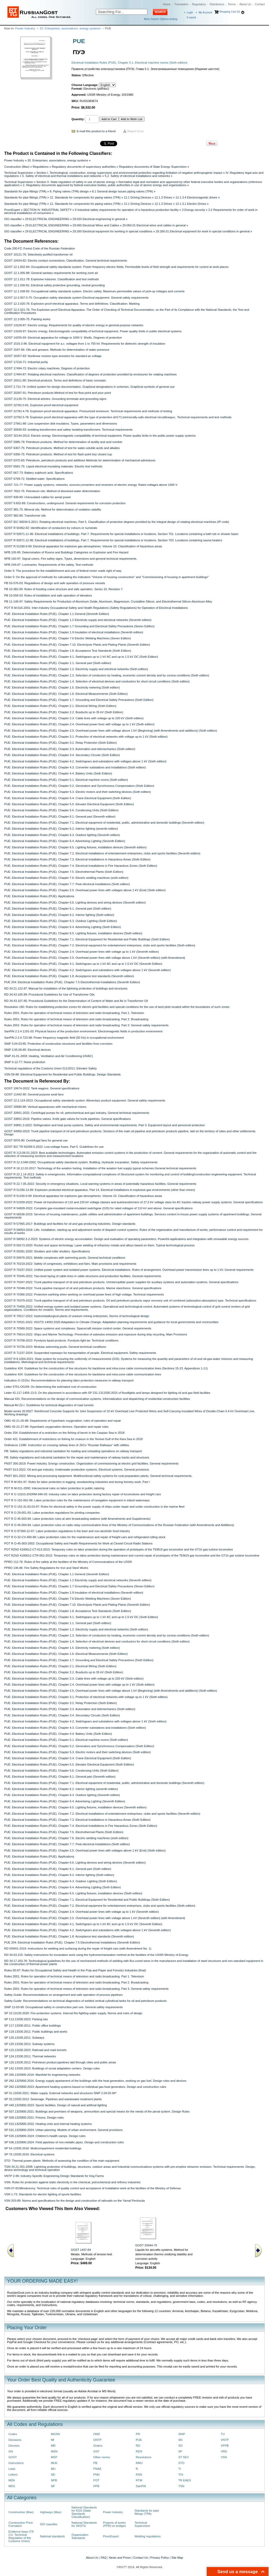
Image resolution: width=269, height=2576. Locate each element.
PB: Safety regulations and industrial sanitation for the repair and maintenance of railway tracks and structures (76, 1457)
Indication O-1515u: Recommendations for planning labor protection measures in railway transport (69, 1380)
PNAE (97, 2468)
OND (96, 2434)
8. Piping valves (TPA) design (69, 191)
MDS (11, 2486)
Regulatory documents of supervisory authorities (84, 166)
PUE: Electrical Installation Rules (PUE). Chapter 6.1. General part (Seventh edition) (60, 816)
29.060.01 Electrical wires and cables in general (154, 225)
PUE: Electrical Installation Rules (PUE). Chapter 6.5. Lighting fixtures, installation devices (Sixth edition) (73, 933)
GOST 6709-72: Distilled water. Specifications (34, 478)
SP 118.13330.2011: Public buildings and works (35, 2031)
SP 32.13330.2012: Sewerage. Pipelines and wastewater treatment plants (53, 2099)
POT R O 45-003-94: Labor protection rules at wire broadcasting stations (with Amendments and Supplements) (77, 1518)
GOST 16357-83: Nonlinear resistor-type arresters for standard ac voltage (52, 356)
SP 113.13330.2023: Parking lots (26, 2019)
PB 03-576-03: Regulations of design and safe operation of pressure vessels (54, 583)
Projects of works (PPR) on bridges (114, 2524)
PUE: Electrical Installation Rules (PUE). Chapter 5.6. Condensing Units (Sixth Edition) (61, 810)
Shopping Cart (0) (229, 11)
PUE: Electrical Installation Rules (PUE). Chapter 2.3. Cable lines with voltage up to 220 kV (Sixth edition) (73, 718)
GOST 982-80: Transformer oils (25, 515)
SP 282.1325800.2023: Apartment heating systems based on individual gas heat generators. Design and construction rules (85, 2086)
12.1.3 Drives (163, 197)
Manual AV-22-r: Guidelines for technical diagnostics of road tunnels (49, 1405)
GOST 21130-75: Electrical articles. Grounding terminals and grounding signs (55, 398)
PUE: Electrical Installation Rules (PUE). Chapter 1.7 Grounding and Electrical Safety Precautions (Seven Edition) (79, 626)
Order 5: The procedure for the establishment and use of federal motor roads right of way (62, 570)
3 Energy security (193, 209)
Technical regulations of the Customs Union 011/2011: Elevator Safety (50, 1068)
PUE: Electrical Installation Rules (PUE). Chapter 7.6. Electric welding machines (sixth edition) (66, 877)
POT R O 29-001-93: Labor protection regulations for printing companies (52, 1512)
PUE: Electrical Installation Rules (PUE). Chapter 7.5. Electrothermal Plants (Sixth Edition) (63, 871)
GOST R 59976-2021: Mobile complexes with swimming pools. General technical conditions (64, 1257)
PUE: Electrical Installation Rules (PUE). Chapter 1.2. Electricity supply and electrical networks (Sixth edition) (76, 669)
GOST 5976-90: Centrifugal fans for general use (36, 1140)
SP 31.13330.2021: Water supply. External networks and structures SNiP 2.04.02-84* (60, 2093)
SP (180, 2451)
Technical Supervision (18, 172)
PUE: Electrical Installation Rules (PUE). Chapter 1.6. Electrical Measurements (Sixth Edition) (66, 693)
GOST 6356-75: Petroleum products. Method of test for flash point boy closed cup (58, 454)
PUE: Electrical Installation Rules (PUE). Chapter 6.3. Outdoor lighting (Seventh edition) (62, 834)
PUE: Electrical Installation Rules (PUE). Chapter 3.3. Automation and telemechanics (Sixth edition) (69, 749)
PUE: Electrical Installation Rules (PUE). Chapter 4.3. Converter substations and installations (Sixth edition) (75, 767)
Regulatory (199, 4)
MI (52, 2439)
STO (181, 2463)
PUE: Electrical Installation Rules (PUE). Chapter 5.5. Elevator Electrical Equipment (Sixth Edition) (69, 804)
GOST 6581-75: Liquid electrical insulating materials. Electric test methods (53, 466)
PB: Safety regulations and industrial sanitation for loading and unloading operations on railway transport (73, 1451)
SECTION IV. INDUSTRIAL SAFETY (47, 209)
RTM (139, 2480)
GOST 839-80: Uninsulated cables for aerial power (37, 497)
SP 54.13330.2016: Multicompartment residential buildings (42, 2148)
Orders (97, 2445)
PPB (96, 2486)
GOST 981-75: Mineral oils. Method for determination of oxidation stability (52, 509)
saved (191, 17)
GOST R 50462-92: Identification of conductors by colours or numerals (50, 527)
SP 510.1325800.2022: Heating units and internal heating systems (48, 2123)
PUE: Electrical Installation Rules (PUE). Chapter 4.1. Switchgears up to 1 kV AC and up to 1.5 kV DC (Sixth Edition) (81, 656)
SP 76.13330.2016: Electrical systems (29, 2154)
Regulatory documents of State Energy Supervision (153, 166)
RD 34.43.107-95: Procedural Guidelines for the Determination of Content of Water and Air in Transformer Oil (76, 1000)
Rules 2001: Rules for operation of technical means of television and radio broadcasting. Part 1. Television (74, 1012)
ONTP (97, 2439)
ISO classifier (13, 219)
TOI (180, 2474)
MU (53, 2468)
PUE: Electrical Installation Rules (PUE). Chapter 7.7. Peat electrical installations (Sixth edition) (67, 884)
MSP (54, 2457)
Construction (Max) (16, 166)
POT (96, 2480)
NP (53, 2486)
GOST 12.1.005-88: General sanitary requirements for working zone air (51, 272)
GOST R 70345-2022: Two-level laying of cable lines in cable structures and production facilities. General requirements (82, 1276)
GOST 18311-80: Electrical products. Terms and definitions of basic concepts (55, 380)
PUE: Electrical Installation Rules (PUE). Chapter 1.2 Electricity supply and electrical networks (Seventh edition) (78, 619)
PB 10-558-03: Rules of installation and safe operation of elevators (48, 595)
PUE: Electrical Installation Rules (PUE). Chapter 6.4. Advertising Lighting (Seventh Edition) (64, 841)
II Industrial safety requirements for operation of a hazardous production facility (127, 209)
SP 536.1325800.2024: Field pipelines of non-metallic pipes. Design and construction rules (64, 2142)
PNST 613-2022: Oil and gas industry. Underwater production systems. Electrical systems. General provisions (76, 1469)
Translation (181, 4)
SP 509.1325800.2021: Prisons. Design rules (34, 2117)
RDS (139, 2451)
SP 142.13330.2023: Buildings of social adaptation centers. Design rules (52, 2068)
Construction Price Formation (20, 2524)
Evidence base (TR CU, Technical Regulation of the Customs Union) (21, 2536)
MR (53, 2445)
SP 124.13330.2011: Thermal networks (30, 2056)
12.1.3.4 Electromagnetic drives (196, 197)
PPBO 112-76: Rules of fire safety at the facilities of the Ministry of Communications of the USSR (68, 1561)
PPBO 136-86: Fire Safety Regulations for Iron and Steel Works (46, 1567)
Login (190, 12)
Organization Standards (79, 2536)
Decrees (13, 2445)
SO (180, 2445)
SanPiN (141, 2486)
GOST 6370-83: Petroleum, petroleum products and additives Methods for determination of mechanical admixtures (80, 460)
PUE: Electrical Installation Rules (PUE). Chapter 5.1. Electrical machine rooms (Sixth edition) (66, 779)
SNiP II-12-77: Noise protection (24, 1062)
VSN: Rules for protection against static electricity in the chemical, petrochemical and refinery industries (72, 2182)
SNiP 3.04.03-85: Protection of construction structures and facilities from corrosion (58, 1043)
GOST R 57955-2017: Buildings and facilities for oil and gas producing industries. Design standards (69, 1223)
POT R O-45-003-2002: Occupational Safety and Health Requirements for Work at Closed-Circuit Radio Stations (78, 1543)
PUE (139, 2439)
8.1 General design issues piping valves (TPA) (122, 191)
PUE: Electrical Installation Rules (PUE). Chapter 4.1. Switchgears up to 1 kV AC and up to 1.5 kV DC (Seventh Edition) (83, 963)
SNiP (181, 2434)
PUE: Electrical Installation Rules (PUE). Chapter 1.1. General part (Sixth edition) (57, 663)
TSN (181, 2486)
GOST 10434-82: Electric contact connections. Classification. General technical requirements (65, 260)
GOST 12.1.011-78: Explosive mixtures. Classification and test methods (51, 279)
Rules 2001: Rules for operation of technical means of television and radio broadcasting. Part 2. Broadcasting (76, 1019)
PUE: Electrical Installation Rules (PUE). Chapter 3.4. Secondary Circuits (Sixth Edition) (62, 755)
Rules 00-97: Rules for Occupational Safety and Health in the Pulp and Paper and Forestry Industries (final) (75, 1970)
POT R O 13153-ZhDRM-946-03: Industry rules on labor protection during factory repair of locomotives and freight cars (82, 1494)
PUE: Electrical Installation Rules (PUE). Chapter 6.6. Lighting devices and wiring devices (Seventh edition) (75, 902)
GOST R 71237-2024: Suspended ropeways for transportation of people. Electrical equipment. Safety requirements (80, 1352)
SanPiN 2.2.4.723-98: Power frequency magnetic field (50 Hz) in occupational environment (64, 1037)
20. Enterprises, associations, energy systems (70, 28)
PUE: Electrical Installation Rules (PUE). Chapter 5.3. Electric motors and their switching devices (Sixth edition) (77, 791)
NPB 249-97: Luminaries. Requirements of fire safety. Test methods (48, 564)
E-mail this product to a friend (96, 131)
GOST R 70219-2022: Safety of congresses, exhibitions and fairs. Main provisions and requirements (70, 1263)
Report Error (135, 131)
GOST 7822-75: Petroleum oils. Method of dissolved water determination (52, 491)
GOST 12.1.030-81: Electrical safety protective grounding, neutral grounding (54, 285)
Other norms (101, 2457)
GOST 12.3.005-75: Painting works (27, 319)
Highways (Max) (50, 2512)
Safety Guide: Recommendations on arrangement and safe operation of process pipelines (63, 1994)
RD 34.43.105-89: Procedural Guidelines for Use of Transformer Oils (49, 994)
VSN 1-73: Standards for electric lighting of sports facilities (42, 2194)
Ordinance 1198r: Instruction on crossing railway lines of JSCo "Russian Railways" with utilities (66, 1445)
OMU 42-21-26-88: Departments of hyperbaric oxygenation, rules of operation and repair (62, 1420)
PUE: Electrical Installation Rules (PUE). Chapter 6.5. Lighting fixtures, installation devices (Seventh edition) (75, 847)
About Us (245, 4)
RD (138, 2445)
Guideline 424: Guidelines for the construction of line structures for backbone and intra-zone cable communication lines (82, 1374)
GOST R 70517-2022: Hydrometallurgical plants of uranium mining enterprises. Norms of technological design (76, 1316)
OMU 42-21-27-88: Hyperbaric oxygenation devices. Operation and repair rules (56, 1426)
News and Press (120, 2557)
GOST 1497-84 (81, 2249)
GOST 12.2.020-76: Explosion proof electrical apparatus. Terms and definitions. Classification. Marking (71, 303)
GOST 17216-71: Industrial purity (26, 362)
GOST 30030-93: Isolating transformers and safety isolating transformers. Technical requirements (68, 429)
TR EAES (184, 2480)
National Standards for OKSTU (84, 2524)
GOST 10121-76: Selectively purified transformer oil (38, 254)
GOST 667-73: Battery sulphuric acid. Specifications (38, 472)
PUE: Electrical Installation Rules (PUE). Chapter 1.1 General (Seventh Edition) (56, 613)
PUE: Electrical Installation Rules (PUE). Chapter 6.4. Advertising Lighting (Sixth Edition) (62, 927)
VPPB (225, 2445)
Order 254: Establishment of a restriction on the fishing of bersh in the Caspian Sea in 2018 (64, 1432)
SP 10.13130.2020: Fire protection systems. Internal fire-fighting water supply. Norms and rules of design (73, 2013)
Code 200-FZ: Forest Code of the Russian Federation (39, 248)
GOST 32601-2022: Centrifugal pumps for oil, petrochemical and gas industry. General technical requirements (76, 1112)
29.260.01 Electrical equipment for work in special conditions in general (203, 231)
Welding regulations (147, 2536)
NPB (54, 2480)
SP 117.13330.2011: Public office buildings (32, 2025)
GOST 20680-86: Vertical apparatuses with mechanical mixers (45, 1106)
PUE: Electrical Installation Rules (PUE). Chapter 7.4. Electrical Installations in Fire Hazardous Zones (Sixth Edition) (80, 865)
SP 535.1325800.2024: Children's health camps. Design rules (45, 2136)
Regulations (41, 166)
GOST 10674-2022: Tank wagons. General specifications (41, 1088)
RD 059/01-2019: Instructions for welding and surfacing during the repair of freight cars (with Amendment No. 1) (77, 1948)
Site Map (177, 2557)
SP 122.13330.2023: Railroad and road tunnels (35, 2050)
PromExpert (12, 209)
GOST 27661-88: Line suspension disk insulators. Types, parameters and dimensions (60, 423)
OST (96, 2451)
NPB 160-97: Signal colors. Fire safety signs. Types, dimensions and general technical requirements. (70, 558)
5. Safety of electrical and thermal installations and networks (61, 175)
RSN (139, 2474)
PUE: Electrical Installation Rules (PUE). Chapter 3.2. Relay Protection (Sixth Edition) (60, 742)
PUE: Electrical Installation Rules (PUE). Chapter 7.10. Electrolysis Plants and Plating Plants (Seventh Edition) (77, 644)
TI (179, 2468)
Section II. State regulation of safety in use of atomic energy (76, 181)
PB (95, 2463)
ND (53, 2474)
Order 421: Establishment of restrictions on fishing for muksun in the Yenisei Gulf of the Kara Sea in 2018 (73, 1439)
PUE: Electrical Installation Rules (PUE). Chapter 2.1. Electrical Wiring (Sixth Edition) (60, 705)
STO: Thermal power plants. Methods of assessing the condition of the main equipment (61, 2160)
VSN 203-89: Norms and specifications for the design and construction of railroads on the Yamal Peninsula (74, 2200)
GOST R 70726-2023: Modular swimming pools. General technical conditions (55, 1346)
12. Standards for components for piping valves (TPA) (85, 197)
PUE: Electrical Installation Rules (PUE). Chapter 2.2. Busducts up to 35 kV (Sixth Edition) (63, 712)
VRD (224, 2451)
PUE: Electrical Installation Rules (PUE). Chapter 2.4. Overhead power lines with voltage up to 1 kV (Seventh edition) (81, 951)
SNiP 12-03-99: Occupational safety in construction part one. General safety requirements (63, 2007)
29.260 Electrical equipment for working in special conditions (112, 231)
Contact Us (140, 2557)
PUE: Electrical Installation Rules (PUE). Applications (39, 896)
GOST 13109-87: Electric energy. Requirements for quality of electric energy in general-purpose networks (73, 325)
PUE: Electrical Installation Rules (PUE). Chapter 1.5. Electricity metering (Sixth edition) (62, 687)
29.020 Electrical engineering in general (99, 219)
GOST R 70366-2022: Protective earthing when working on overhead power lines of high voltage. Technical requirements (84, 1294)
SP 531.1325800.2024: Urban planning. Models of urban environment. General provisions (63, 2129)
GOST (12, 2457)
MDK (11, 2480)
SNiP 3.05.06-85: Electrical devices (27, 1049)
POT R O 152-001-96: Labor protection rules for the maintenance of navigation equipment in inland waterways (77, 1500)
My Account (205, 12)
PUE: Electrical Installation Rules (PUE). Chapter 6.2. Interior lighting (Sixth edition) (59, 914)
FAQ (104, 2557)
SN (180, 2439)
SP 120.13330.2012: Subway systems (29, 2044)
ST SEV (183, 2457)
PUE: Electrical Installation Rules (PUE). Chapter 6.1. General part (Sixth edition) (57, 908)
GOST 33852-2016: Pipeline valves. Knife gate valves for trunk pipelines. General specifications (67, 1118)
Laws (11, 2468)
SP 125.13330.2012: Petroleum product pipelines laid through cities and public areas (60, 2062)
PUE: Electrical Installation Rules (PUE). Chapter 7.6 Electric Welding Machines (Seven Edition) (67, 638)
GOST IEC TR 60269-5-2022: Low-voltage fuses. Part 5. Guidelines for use (54, 1146)
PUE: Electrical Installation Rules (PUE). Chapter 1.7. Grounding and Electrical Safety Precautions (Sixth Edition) (78, 699)
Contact (260, 4)
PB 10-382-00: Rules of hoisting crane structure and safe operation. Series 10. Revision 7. (63, 589)
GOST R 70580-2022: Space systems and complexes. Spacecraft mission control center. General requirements (77, 1328)
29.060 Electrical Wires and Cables (96, 225)
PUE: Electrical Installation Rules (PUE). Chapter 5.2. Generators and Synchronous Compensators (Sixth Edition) (79, 785)
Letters (13, 2474)
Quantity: (78, 119)
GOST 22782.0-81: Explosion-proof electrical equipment (41, 405)
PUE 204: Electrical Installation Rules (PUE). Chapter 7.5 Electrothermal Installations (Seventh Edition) (72, 982)
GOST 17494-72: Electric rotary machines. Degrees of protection (47, 368)
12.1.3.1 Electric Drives (190, 203)
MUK (54, 2463)
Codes (12, 2434)
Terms (232, 4)
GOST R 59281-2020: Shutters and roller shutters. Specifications (47, 1251)
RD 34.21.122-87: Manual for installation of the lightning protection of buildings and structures (65, 988)
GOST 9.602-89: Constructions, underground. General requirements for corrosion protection (65, 503)
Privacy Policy (159, 2557)
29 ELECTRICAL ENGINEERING (47, 219)
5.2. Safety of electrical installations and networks (137, 175)
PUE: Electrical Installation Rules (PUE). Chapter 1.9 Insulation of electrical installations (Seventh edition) (73, 632)
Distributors (217, 4)
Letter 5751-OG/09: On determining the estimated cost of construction (50, 1386)
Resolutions (143, 2457)
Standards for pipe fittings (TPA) (25, 191)
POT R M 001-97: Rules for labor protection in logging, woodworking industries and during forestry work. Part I (77, 1481)
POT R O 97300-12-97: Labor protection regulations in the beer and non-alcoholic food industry (67, 1531)
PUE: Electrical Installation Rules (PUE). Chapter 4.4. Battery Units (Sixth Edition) (58, 773)
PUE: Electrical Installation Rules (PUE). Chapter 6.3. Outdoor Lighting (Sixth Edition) (60, 920)
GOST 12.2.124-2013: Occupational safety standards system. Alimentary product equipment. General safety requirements (84, 1100)
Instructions (16, 2463)
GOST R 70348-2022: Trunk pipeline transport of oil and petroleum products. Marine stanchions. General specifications (82, 1288)
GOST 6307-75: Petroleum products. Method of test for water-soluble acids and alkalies (62, 448)
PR (138, 2434)
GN (10, 2451)
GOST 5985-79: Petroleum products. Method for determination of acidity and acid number (63, 441)
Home (166, 4)
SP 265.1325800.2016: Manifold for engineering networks (42, 2074)
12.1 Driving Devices (137, 197)
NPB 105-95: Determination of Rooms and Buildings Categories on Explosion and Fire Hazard (66, 552)
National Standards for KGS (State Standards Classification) (84, 2512)
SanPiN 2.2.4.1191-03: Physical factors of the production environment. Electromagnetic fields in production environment (83, 1031)
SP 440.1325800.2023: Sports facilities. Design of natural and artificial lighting (55, 2105)
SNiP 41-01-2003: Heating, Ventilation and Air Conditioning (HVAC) (48, 1056)
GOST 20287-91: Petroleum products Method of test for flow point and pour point (57, 392)
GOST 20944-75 (146, 2245)
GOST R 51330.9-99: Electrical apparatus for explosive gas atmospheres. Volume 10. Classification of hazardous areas (83, 546)
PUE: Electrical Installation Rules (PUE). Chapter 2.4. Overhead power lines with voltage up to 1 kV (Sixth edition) (79, 724)
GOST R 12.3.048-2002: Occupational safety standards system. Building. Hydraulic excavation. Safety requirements (81, 1162)
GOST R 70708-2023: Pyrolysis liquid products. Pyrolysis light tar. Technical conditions (61, 1340)
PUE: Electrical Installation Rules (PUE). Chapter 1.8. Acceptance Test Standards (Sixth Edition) (67, 650)
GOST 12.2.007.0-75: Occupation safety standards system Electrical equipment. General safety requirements (76, 297)
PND (96, 2474)
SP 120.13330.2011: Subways (24, 2037)
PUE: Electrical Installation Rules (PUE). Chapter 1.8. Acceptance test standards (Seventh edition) (69, 976)
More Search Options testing (160, 19)
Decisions (14, 2439)
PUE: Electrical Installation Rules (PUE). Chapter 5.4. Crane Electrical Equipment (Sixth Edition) (67, 798)
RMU (139, 2463)
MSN (54, 2451)
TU (223, 2434)
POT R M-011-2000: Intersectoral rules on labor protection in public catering (54, 1488)
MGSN (55, 2434)
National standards (52, 2536)
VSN (224, 2457)
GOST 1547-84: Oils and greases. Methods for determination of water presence (56, 349)
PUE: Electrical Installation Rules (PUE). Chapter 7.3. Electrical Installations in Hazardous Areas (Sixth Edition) (77, 859)
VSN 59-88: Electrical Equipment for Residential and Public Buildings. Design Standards (62, 1074)
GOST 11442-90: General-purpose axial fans (34, 1094)
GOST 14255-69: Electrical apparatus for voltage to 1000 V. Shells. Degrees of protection (63, 337)
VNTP (225, 2439)
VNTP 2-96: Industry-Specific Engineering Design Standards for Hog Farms (54, 2175)
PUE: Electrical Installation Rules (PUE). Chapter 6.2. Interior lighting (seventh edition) (61, 828)
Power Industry (25, 28)
